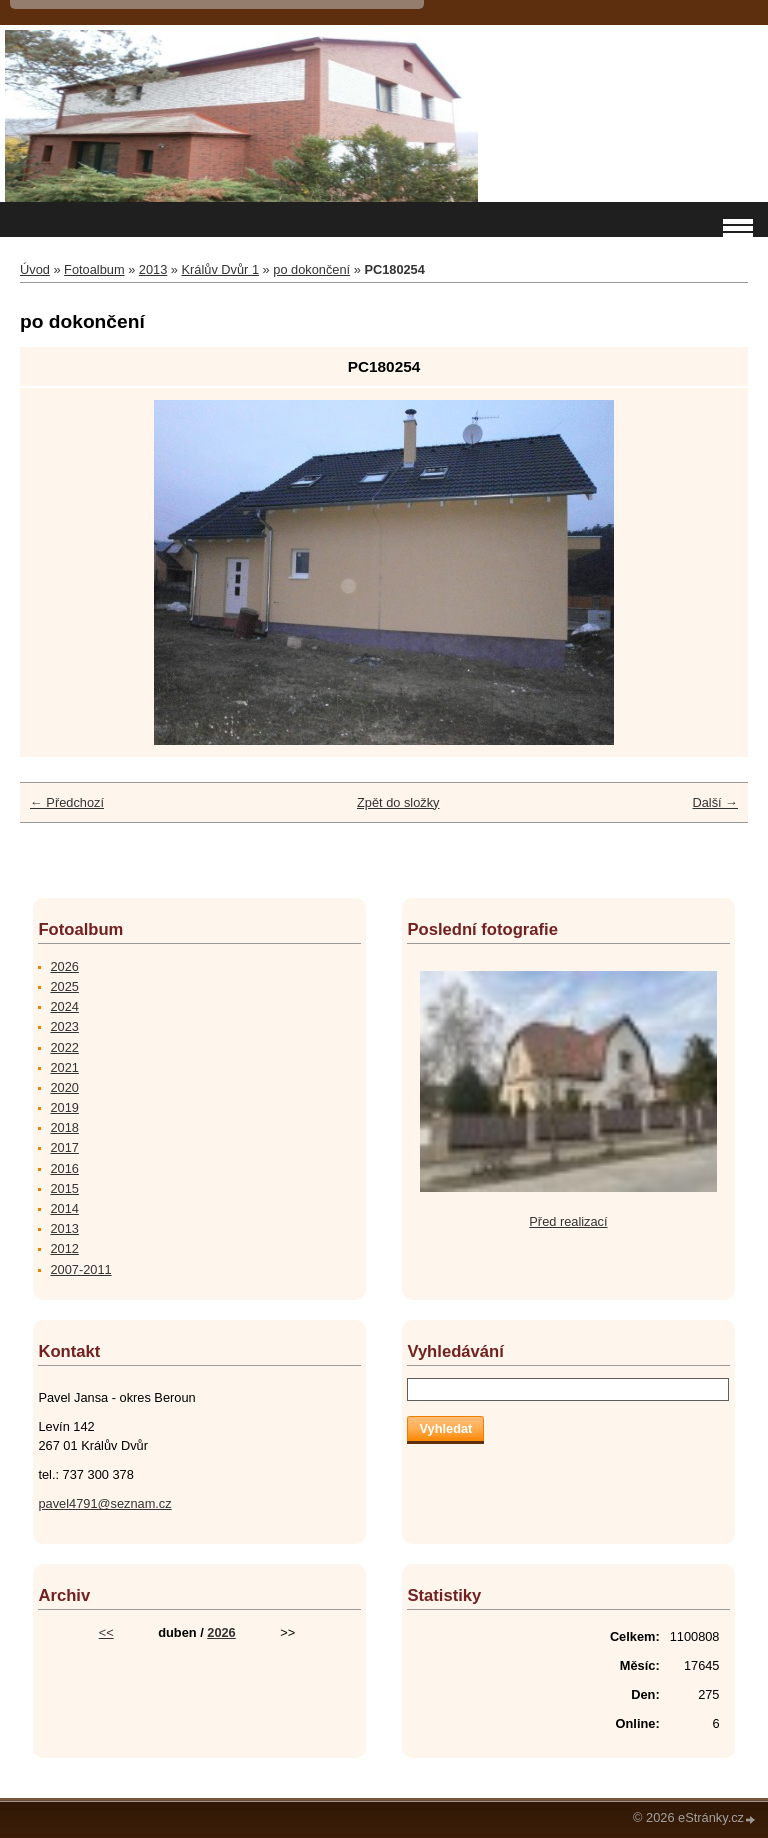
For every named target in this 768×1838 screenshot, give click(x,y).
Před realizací (568, 1221)
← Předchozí (67, 802)
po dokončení (311, 269)
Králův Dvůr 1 (221, 269)
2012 (64, 1248)
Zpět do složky (398, 802)
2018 (64, 1127)
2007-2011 (80, 1269)
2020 (64, 1087)
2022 (64, 1047)
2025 (64, 986)
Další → (715, 802)
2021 (64, 1067)
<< (106, 1632)
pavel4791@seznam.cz (104, 1503)
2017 (64, 1147)
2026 (64, 966)
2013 (153, 269)
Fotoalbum (94, 269)
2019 (64, 1107)
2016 (64, 1168)
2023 (64, 1026)
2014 (64, 1208)
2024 (64, 1006)
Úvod (35, 269)
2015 (64, 1188)
